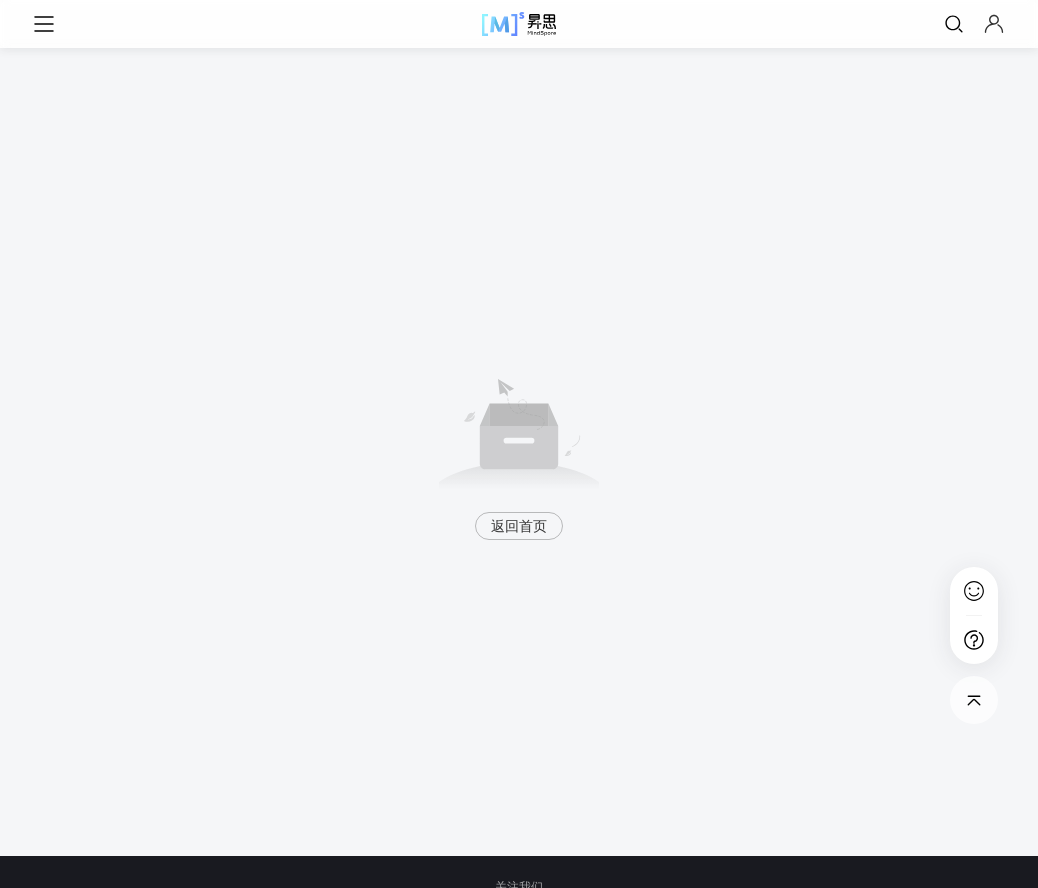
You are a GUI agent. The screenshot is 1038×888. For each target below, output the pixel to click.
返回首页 (519, 526)
